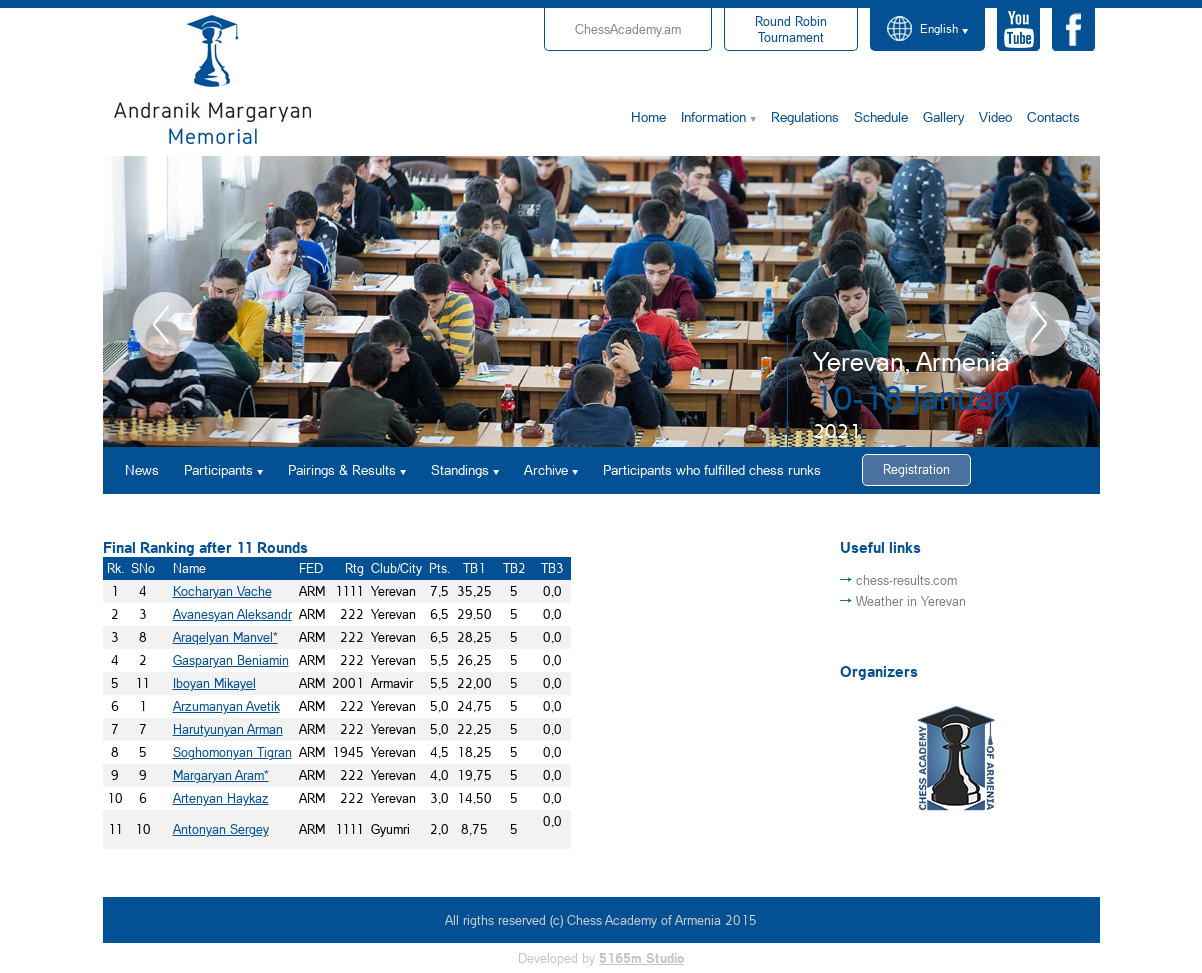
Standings (460, 469)
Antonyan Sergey (221, 829)
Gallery (943, 116)
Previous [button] (165, 324)
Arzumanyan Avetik (226, 706)
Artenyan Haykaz (221, 798)
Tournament (791, 29)
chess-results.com (906, 580)
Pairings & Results (342, 469)
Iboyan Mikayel (214, 683)
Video (995, 116)
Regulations (805, 116)
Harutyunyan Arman (228, 729)
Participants (218, 469)
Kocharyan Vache (222, 591)
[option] (601, 301)
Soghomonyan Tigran (232, 752)
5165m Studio (641, 958)
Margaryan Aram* (221, 775)
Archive (546, 469)
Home (648, 116)
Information (713, 116)
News (142, 469)
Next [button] (1038, 324)
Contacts (1053, 116)
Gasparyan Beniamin (231, 660)
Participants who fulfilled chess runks (712, 469)
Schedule (881, 116)
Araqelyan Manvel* (225, 637)
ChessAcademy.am (628, 29)
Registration (916, 469)
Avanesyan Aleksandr (232, 614)
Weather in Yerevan (911, 601)
